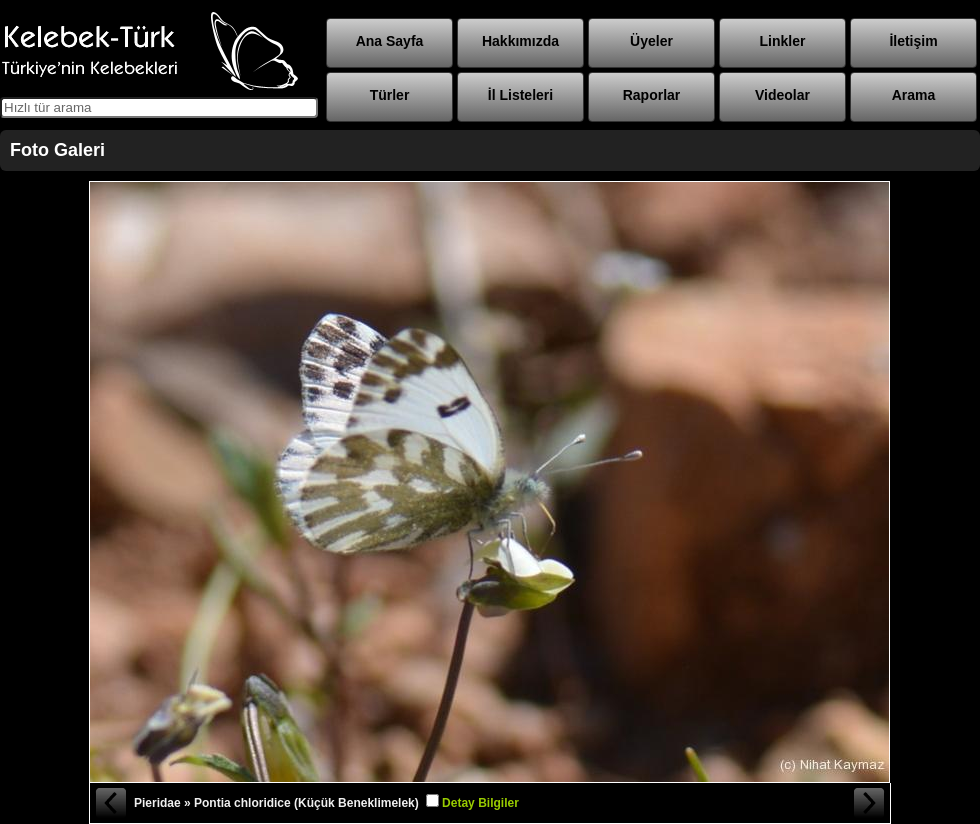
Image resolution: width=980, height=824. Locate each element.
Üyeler (651, 41)
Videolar (782, 95)
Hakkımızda (520, 41)
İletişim (913, 41)
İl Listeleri (520, 95)
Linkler (783, 41)
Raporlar (652, 95)
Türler (390, 95)
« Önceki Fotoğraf (110, 803)
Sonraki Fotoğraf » (870, 803)
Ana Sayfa (390, 41)
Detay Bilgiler (480, 803)
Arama (914, 95)
